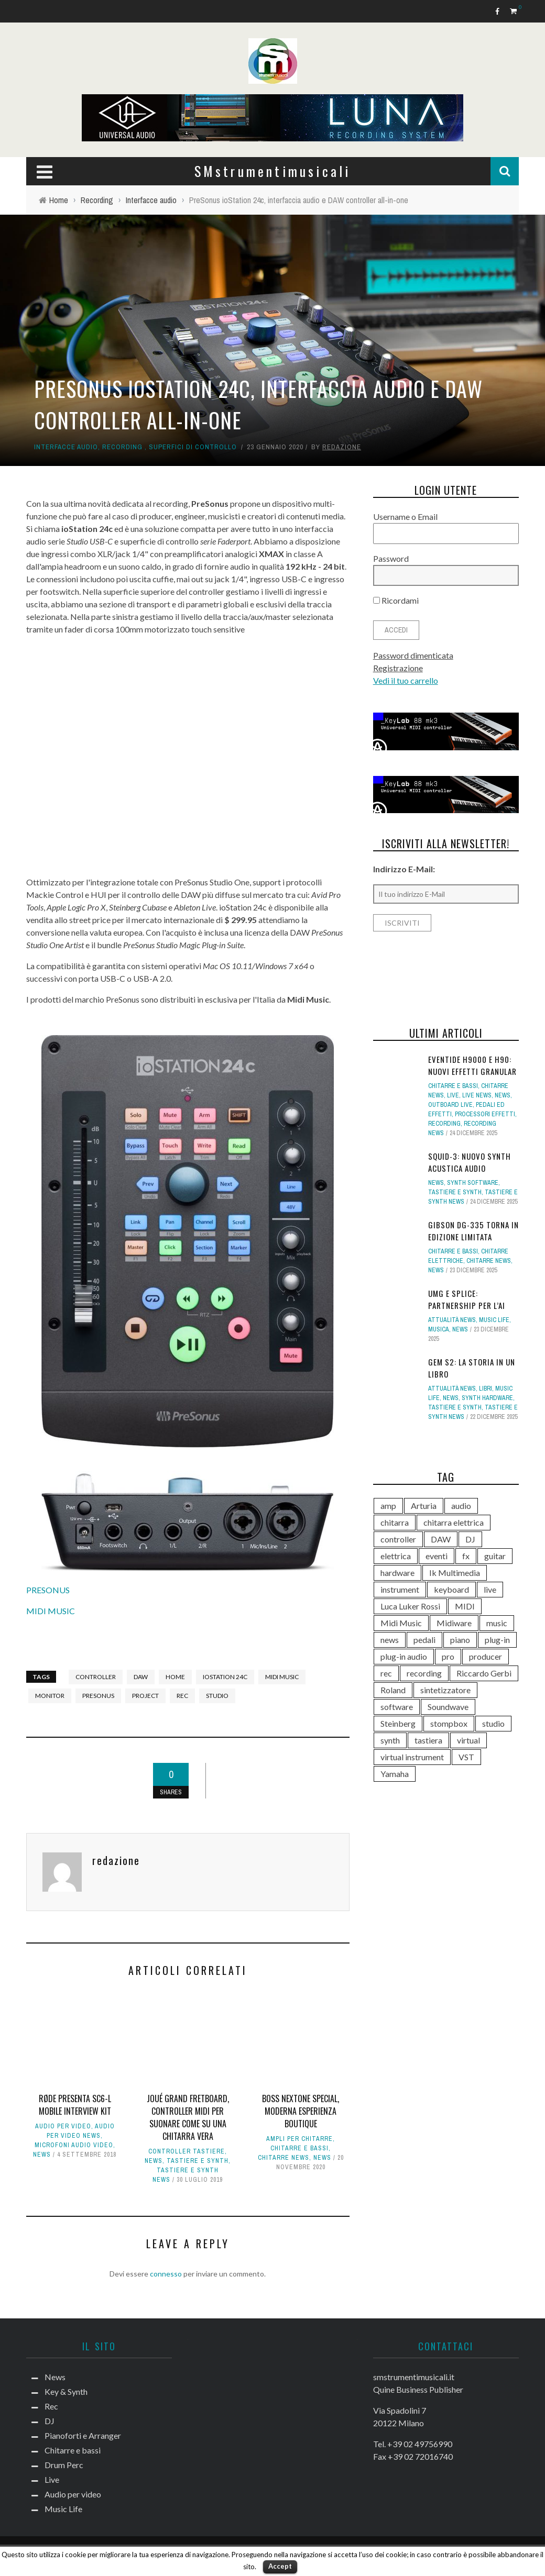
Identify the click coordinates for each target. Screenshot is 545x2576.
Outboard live (450, 1105)
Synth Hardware (487, 1398)
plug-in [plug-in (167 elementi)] (497, 1640)
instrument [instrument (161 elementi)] (399, 1589)
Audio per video (63, 2126)
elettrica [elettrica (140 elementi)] (395, 1556)
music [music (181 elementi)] (496, 1623)
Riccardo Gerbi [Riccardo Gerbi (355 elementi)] (483, 1673)
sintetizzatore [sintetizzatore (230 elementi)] (445, 1690)
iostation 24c (225, 1677)
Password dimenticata (413, 655)
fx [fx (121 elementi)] (466, 1556)
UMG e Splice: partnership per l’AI (466, 1299)
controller (95, 1677)
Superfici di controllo (193, 446)
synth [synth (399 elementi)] (390, 1740)
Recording (122, 446)
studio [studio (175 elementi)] (493, 1723)
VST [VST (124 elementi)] (466, 1757)
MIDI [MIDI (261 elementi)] (465, 1606)
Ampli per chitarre (299, 2139)
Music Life (494, 1320)
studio (217, 1696)
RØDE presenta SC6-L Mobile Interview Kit (75, 2104)
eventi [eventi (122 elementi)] (437, 1556)
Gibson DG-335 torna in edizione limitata (473, 1230)
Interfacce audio (66, 446)
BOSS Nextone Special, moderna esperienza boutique (300, 2111)
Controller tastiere (186, 2151)
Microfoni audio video (74, 2145)
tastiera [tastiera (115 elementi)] (428, 1740)
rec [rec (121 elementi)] (386, 1673)
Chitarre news (283, 2157)
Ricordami (396, 600)
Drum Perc (64, 2465)
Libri (485, 1388)
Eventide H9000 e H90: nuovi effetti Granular (472, 1065)
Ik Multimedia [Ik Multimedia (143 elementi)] (454, 1573)
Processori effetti (485, 1114)
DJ (49, 2421)
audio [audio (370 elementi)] (461, 1506)
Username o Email (405, 516)
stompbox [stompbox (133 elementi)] (448, 1723)
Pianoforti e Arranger (83, 2435)
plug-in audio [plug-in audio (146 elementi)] (403, 1656)
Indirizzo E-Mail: (404, 869)
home (175, 1677)
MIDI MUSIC (50, 1611)
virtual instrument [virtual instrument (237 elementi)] (412, 1757)
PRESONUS (48, 1590)
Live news (477, 1095)
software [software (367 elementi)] (396, 1707)
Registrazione (398, 668)
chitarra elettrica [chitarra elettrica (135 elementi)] (453, 1522)
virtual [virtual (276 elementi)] (468, 1740)
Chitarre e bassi (299, 2148)
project (145, 1696)
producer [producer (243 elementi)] (485, 1656)
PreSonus (98, 1696)
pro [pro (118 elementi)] (448, 1656)
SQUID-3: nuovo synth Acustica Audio (469, 1162)
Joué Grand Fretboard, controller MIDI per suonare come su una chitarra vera (188, 2117)
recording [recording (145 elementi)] (424, 1673)
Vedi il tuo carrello (405, 680)
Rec (51, 2406)
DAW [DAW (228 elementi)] (441, 1539)
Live (453, 1095)
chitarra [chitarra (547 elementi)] (394, 1522)
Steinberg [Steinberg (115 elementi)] (398, 1723)
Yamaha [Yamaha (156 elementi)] (394, 1774)
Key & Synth (66, 2391)
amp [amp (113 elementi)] (388, 1506)
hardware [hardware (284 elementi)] (397, 1573)
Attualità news (452, 1320)
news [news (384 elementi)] (389, 1640)
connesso (166, 2273)
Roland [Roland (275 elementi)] (393, 1690)
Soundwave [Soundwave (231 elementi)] (448, 1707)
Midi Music (282, 1677)
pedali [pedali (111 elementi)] (424, 1640)
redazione (341, 446)
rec (182, 1696)
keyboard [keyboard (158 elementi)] (451, 1589)
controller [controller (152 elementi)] (398, 1539)
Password (391, 558)
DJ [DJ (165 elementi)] (470, 1539)
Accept (280, 2566)
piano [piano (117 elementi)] (460, 1640)
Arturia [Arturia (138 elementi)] (424, 1506)
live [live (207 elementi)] (490, 1589)
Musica (438, 1329)
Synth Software (472, 1183)
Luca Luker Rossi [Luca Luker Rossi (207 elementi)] (410, 1606)
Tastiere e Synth (197, 2161)
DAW (141, 1677)
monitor (49, 1696)
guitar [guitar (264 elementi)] (495, 1556)
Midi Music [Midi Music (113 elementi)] (401, 1623)
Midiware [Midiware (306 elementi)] (454, 1623)
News (42, 2154)
